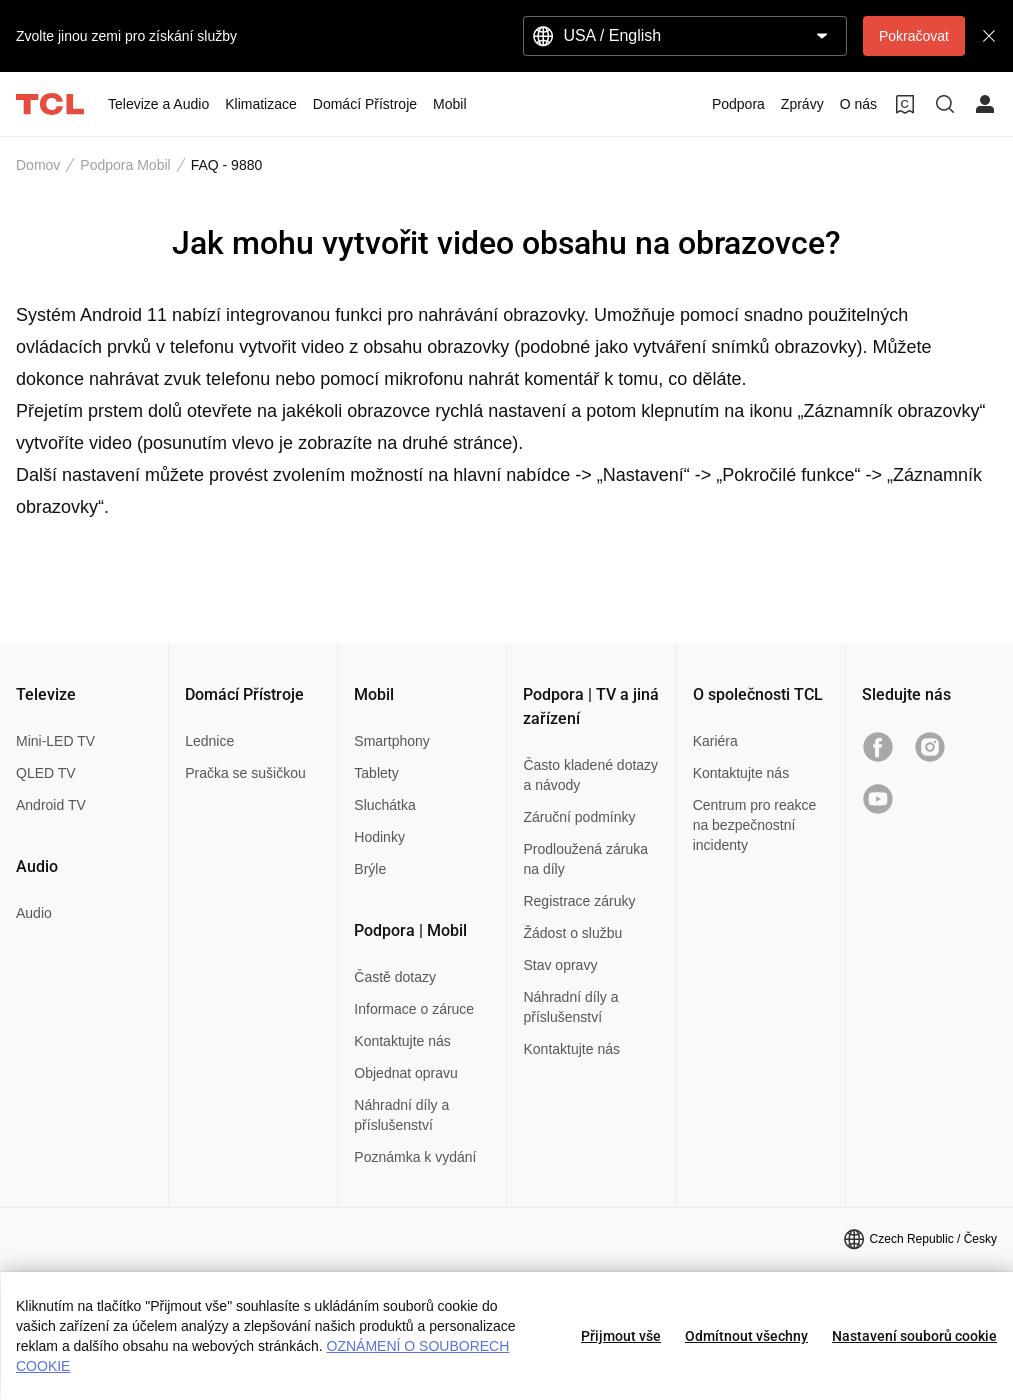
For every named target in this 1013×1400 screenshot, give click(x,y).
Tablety (376, 773)
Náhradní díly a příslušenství (401, 1115)
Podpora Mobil (125, 165)
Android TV (51, 805)
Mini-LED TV (55, 741)
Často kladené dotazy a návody (590, 775)
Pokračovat (914, 36)
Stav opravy (560, 965)
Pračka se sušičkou (245, 773)
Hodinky (379, 837)
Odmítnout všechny (746, 1336)
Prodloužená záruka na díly (585, 859)
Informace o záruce (414, 1009)
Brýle (370, 869)
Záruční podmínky (579, 817)
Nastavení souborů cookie (914, 1336)
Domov (38, 165)
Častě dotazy (395, 977)
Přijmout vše (621, 1336)
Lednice (209, 741)
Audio (34, 913)
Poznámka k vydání (415, 1157)
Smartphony (391, 741)
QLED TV (46, 773)
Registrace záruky (579, 901)
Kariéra (715, 741)
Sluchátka (384, 805)
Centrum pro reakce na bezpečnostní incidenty (755, 825)
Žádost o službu (572, 933)
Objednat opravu (406, 1073)
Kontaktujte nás (402, 1041)
